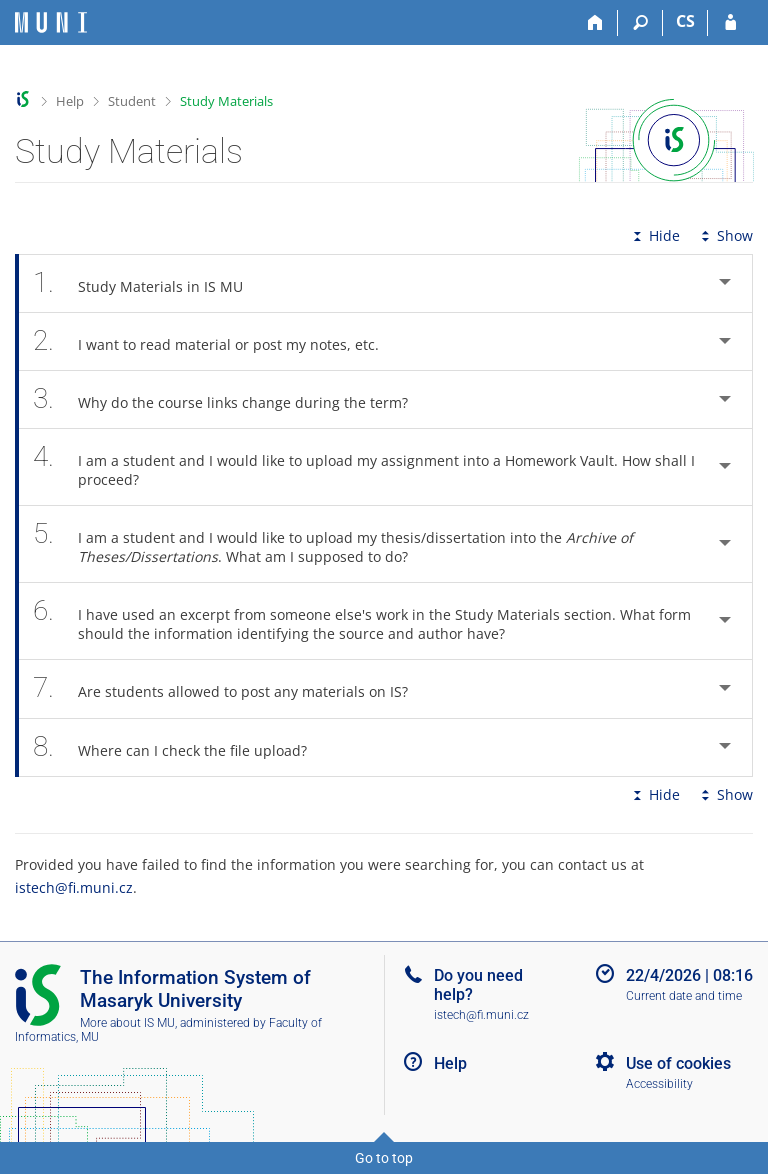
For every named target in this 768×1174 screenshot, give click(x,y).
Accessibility (659, 1084)
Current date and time (684, 996)
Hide (654, 235)
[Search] (640, 23)
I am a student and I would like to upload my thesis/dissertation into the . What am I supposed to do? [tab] (333, 544)
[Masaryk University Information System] (51, 22)
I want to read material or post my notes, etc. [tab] (217, 341)
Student (132, 101)
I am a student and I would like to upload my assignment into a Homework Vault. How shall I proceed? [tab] (364, 467)
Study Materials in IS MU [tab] (149, 283)
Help (70, 101)
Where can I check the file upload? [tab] (181, 747)
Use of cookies (678, 1063)
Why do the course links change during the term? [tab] (231, 399)
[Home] (595, 23)
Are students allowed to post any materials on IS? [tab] (231, 688)
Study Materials (226, 101)
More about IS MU (127, 1023)
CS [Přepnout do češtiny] (685, 21)
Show (725, 235)
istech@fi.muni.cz (74, 887)
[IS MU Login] (730, 23)
